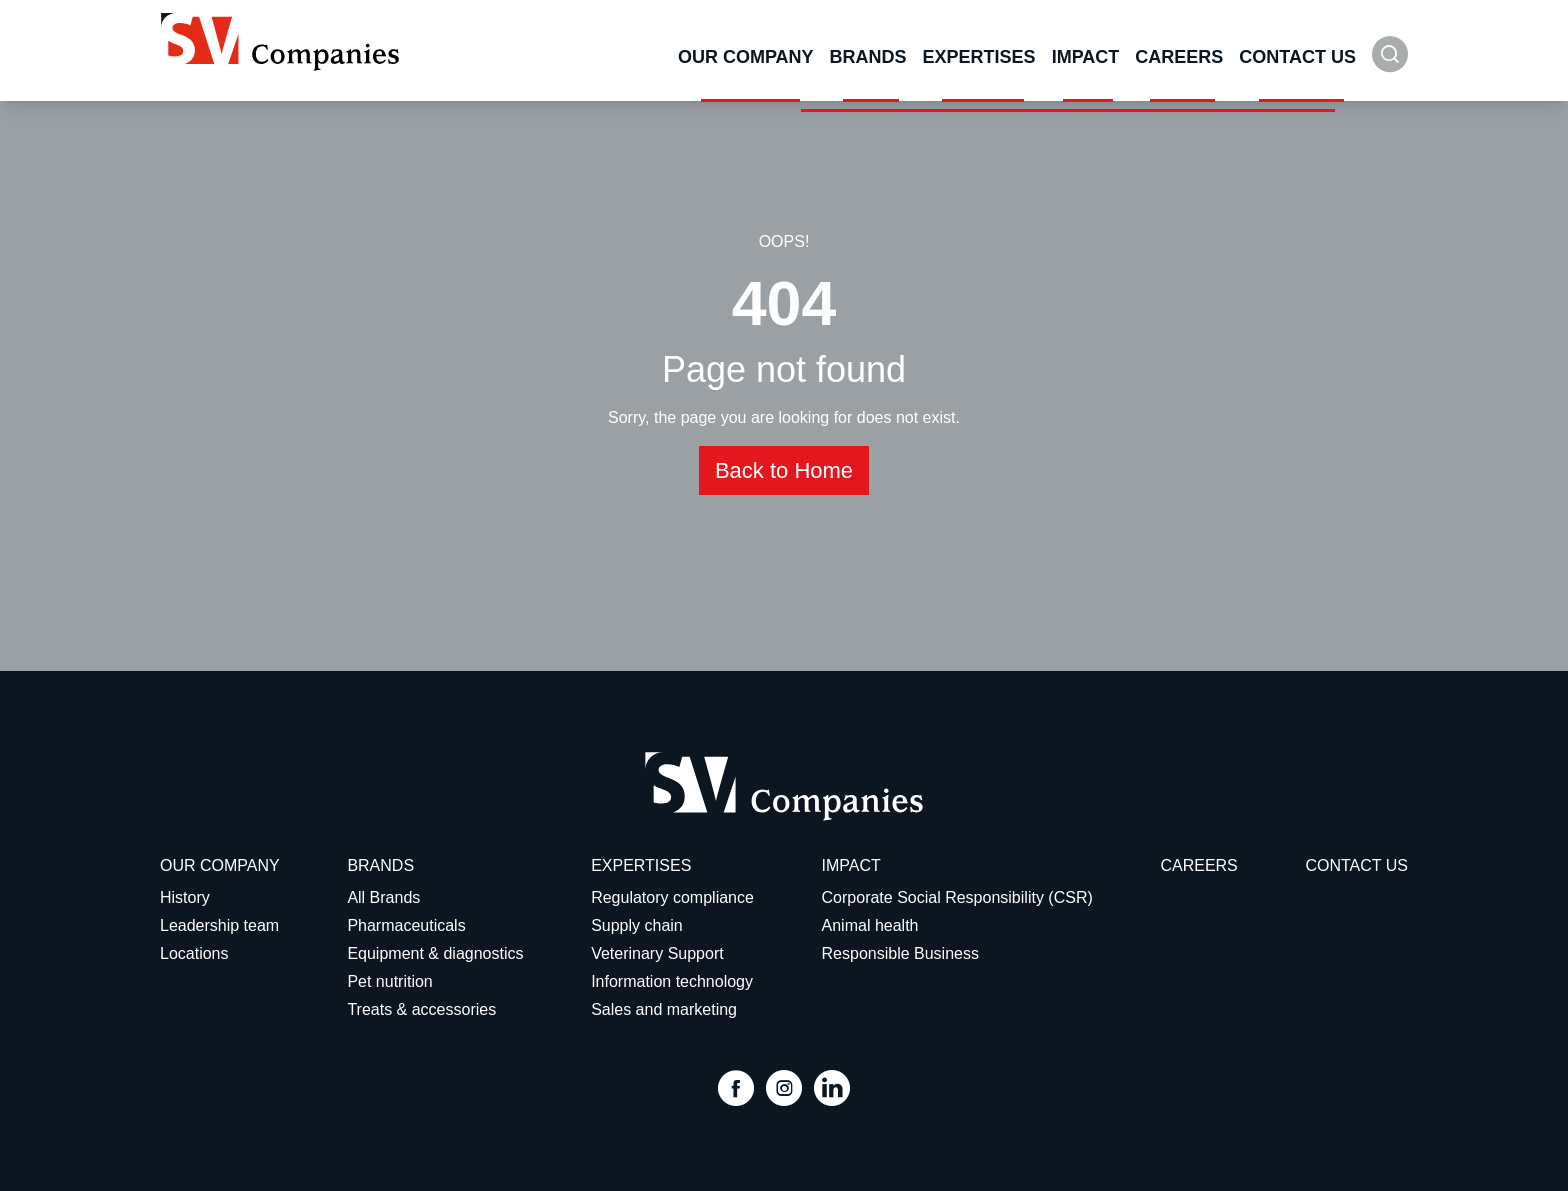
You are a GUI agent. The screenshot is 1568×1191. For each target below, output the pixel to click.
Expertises (979, 57)
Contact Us (1297, 57)
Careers (1179, 57)
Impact (1086, 57)
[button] (1390, 64)
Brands (868, 57)
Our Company (746, 57)
